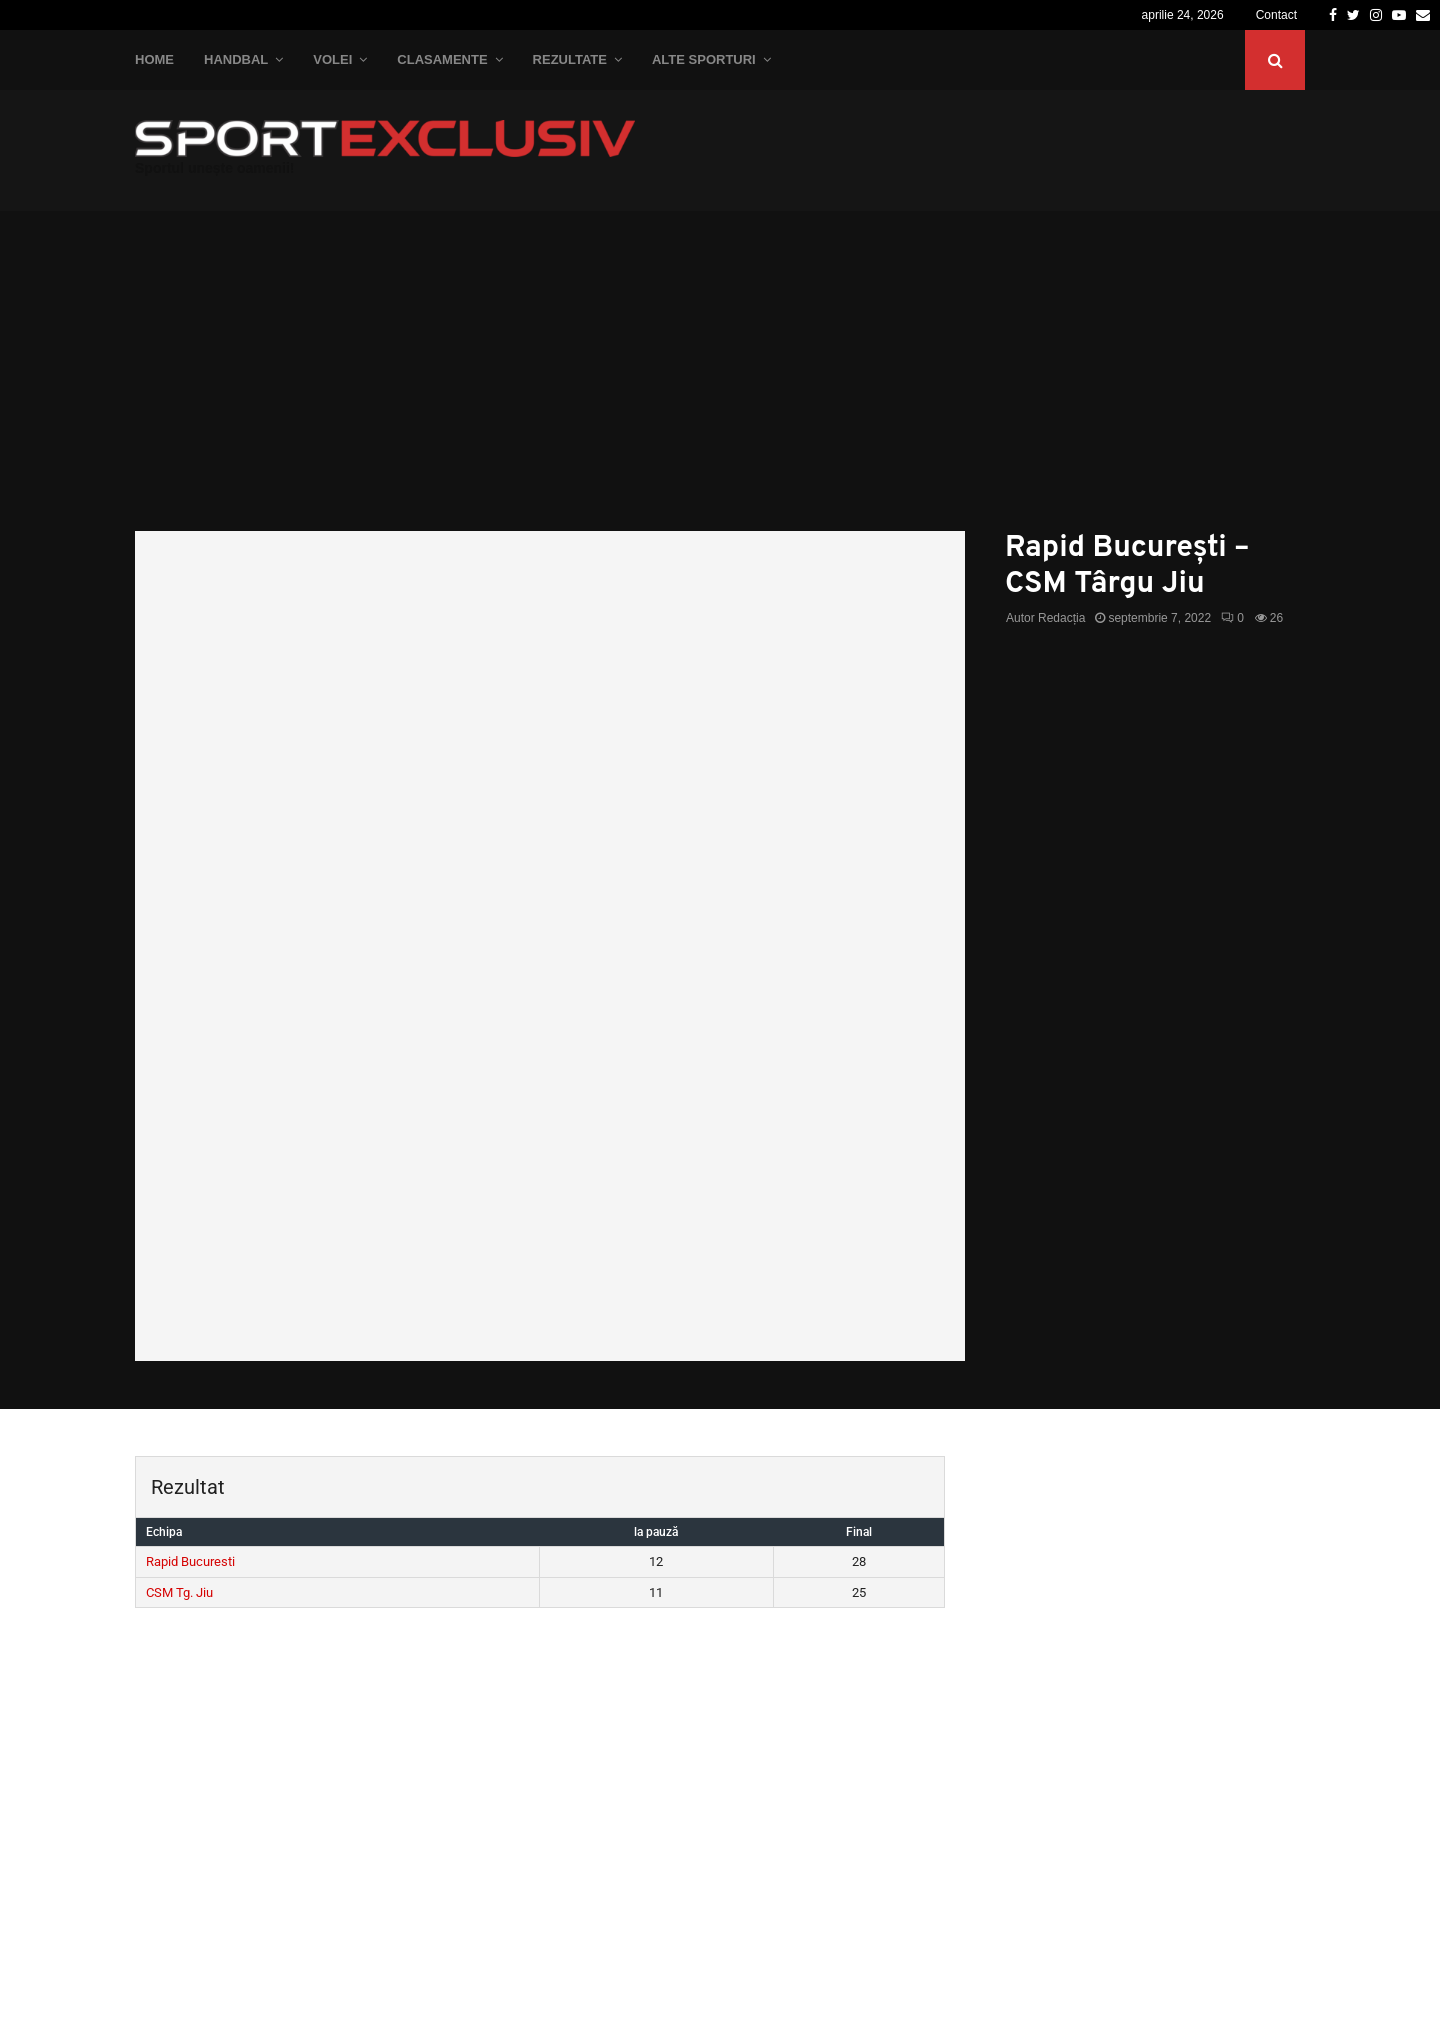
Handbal (236, 59)
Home (154, 59)
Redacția (1061, 618)
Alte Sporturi (704, 59)
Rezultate (570, 59)
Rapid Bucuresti (190, 1561)
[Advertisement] (720, 381)
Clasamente (442, 59)
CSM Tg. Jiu (179, 1592)
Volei (332, 59)
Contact (1276, 15)
